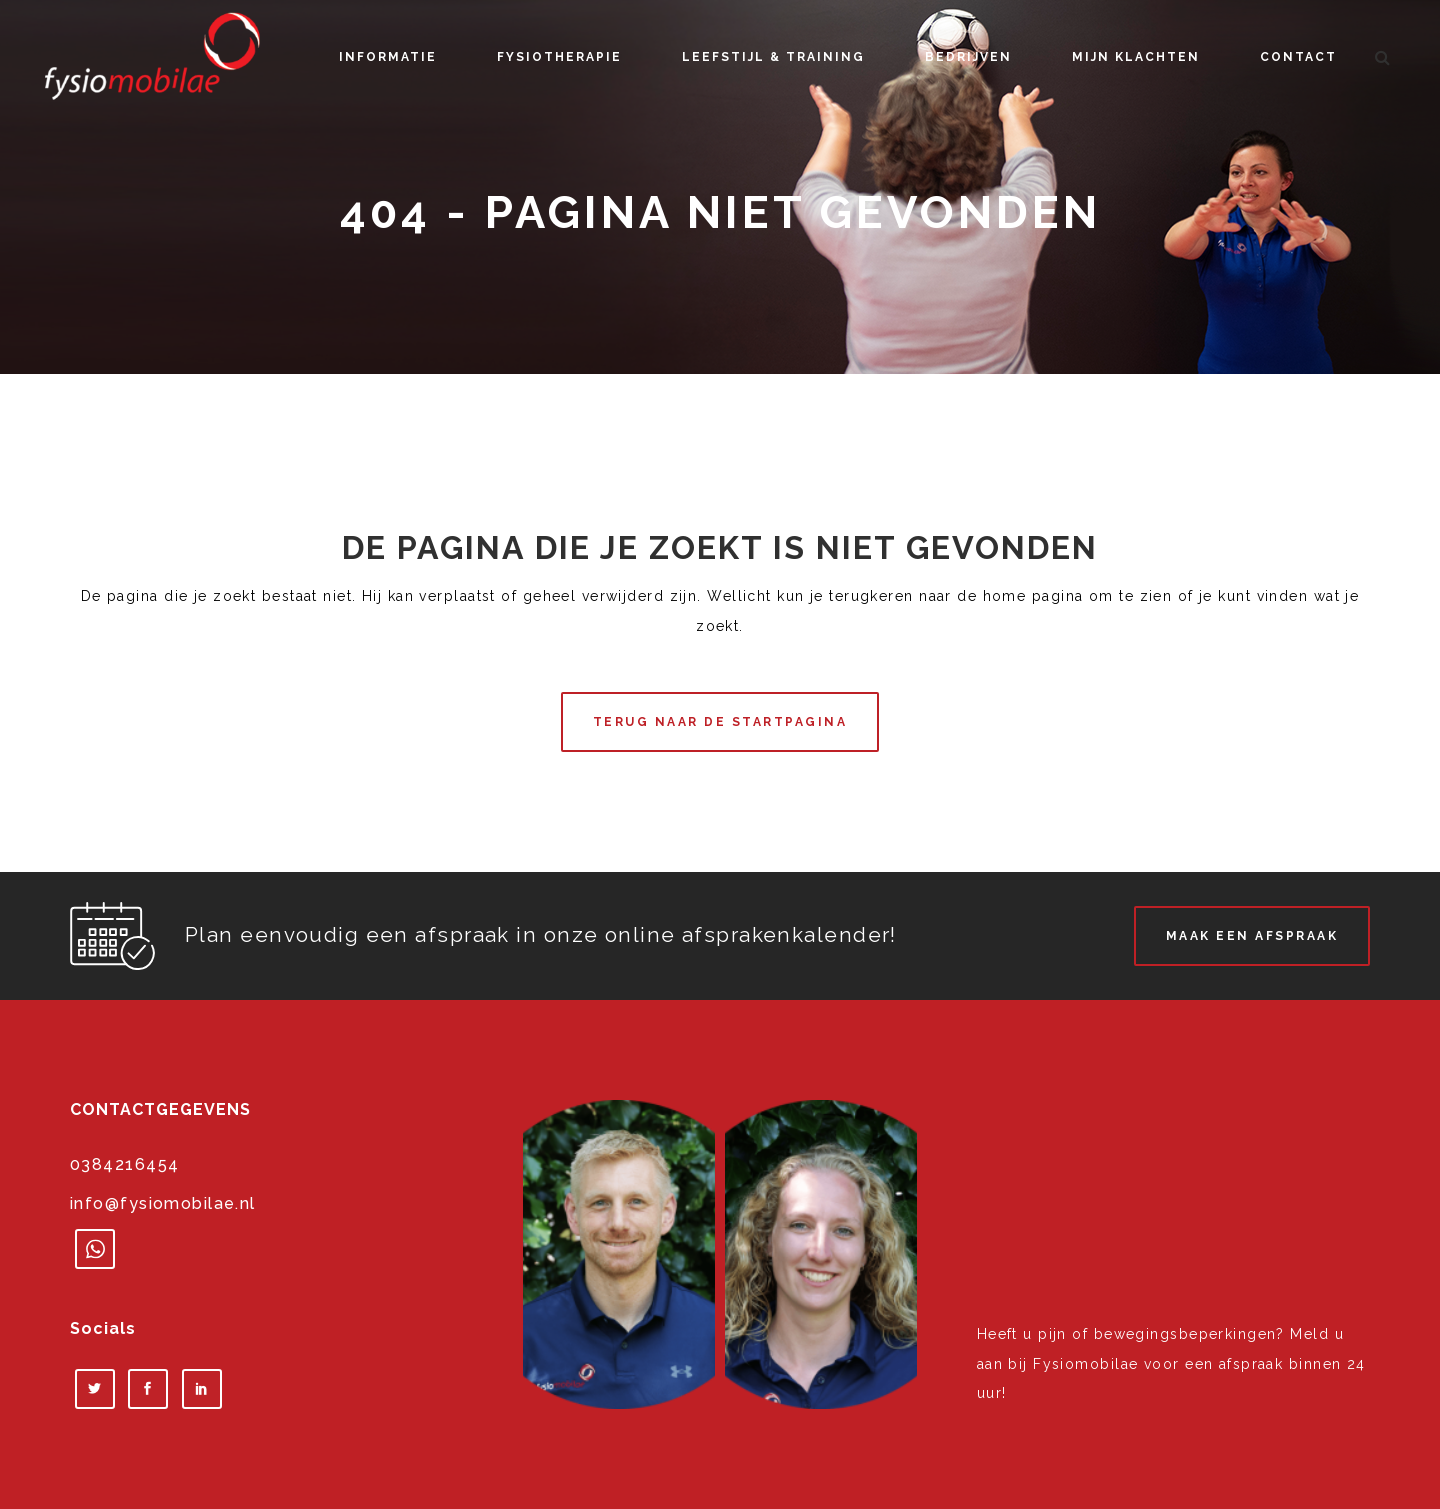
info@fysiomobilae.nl (163, 1203)
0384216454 (124, 1164)
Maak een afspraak (1252, 936)
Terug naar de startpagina (720, 722)
